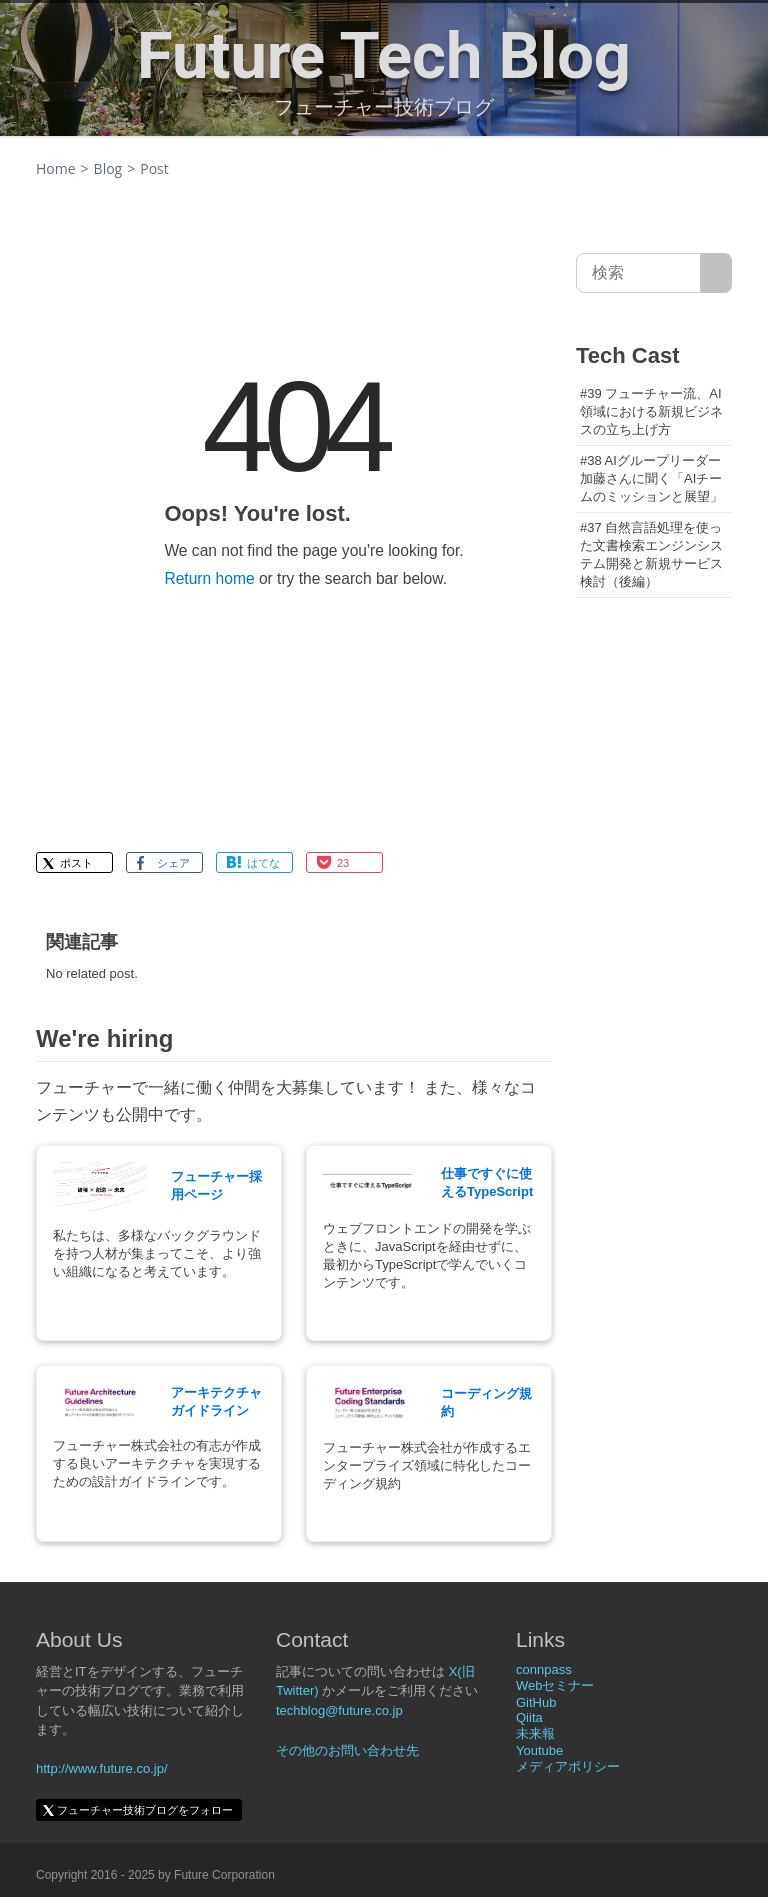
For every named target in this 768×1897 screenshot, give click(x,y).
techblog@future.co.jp (339, 1710)
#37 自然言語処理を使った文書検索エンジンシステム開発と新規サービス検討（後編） (651, 554)
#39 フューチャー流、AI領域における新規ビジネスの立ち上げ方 (651, 411)
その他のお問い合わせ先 (347, 1750)
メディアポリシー (568, 1766)
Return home (209, 578)
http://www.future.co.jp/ (102, 1768)
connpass (544, 1669)
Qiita (529, 1717)
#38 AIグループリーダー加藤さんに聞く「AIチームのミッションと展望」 (651, 478)
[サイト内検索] (716, 273)
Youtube (539, 1750)
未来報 (535, 1733)
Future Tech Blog (384, 56)
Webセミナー (555, 1685)
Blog (108, 168)
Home (56, 168)
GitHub (536, 1702)
